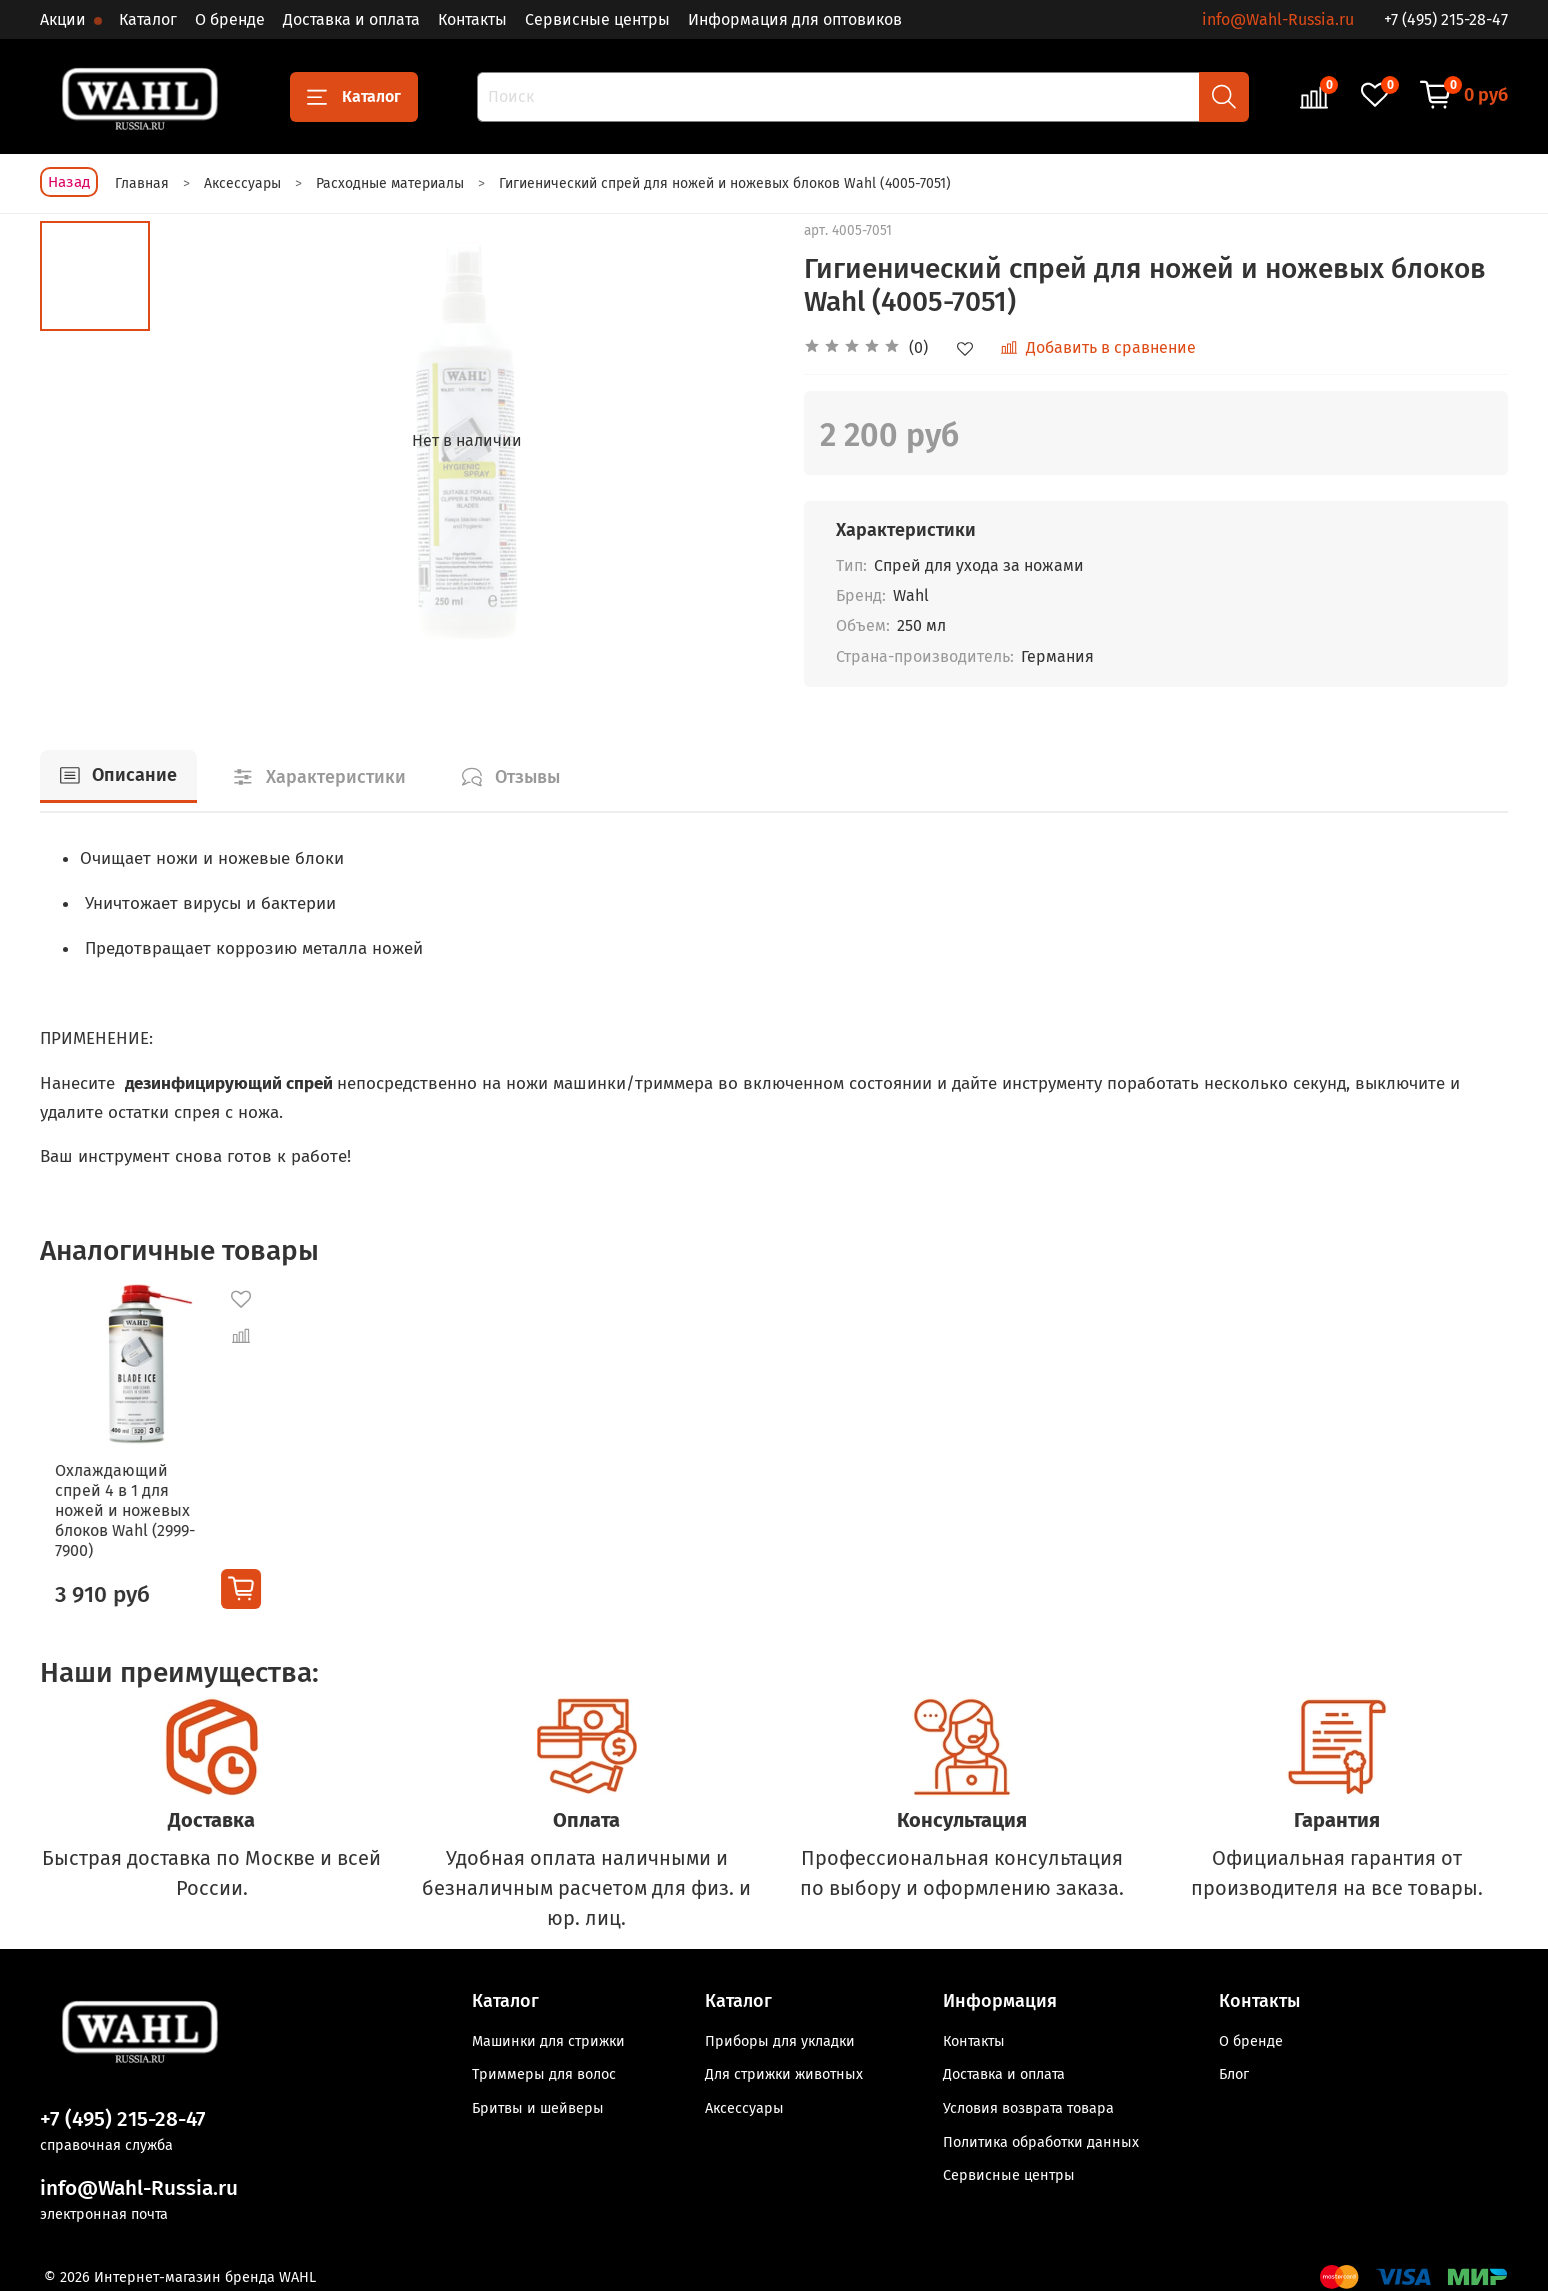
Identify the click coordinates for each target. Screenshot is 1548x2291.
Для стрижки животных (784, 2068)
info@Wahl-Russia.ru (1278, 19)
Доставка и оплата (351, 19)
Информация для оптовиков (795, 19)
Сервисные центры (597, 19)
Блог (1234, 2068)
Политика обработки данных (1041, 2135)
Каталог (148, 19)
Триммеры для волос (544, 2068)
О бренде (230, 19)
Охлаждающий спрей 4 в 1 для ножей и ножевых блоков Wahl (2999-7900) (122, 1513)
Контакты (472, 19)
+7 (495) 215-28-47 (1446, 19)
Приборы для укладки (780, 2035)
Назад (69, 182)
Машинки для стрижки (548, 2035)
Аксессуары (744, 2102)
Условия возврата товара (1028, 2102)
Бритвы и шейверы (538, 2102)
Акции (65, 19)
